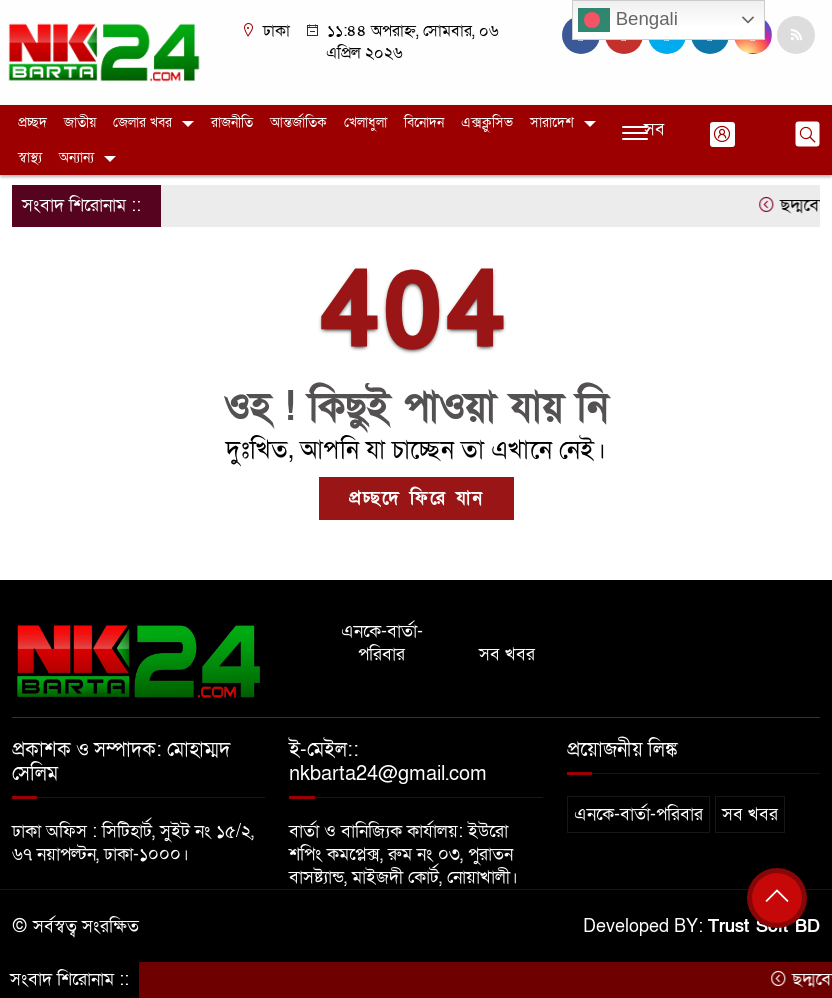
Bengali (627, 20)
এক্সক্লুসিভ (487, 122)
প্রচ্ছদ (32, 122)
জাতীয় (80, 122)
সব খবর (507, 654)
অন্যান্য (76, 157)
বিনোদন (424, 122)
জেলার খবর (142, 122)
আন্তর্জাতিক (298, 122)
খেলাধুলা (365, 122)
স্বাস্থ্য (30, 157)
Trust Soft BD (764, 926)
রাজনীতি (232, 122)
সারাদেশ (552, 122)
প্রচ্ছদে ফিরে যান (416, 498)
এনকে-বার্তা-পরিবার (382, 643)
